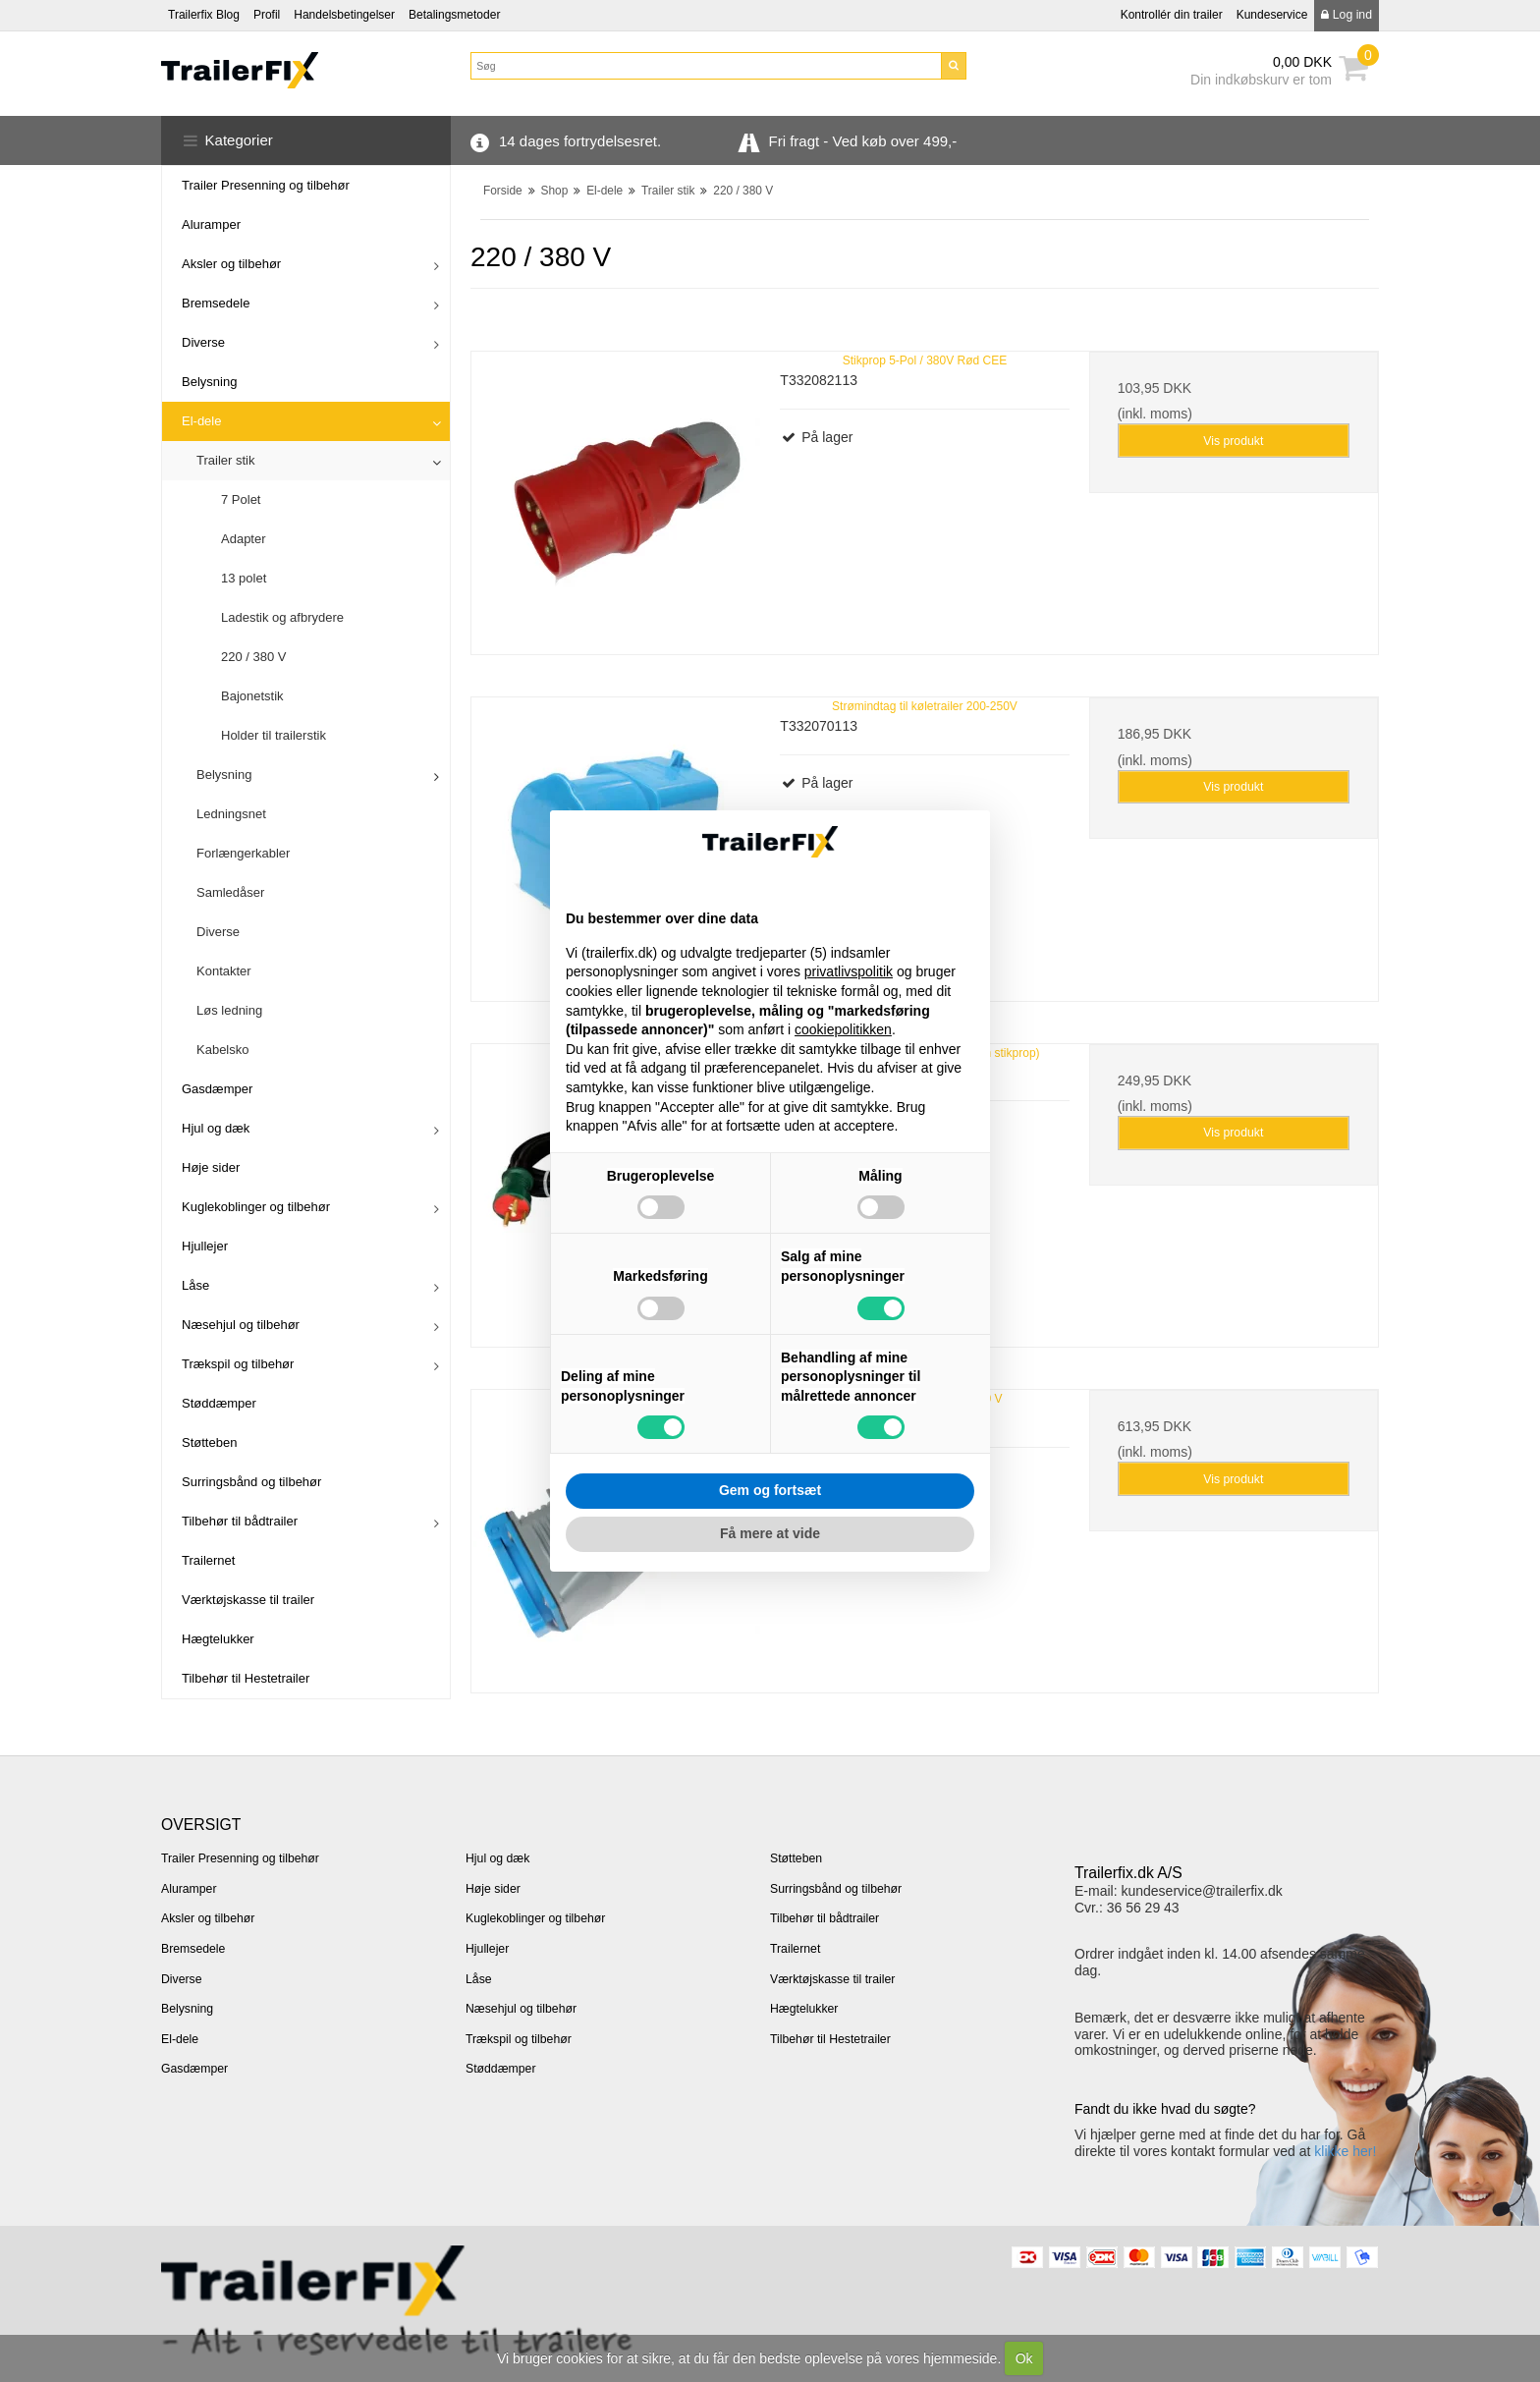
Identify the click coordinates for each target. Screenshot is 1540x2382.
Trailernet (208, 1560)
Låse (195, 1285)
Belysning (209, 381)
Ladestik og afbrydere (282, 617)
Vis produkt (1233, 441)
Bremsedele (215, 303)
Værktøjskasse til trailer (248, 1599)
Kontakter (223, 971)
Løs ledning (229, 1010)
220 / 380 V (254, 656)
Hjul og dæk (215, 1128)
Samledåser (230, 892)
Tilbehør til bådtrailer (240, 1521)
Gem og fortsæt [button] (770, 1490)
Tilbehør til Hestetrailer (245, 1678)
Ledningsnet (231, 813)
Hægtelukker (218, 1639)
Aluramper (211, 224)
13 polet (243, 578)
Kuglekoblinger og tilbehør (256, 1206)
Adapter (243, 538)
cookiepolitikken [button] (843, 1029)
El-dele (201, 421)
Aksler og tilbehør (231, 263)
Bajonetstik (252, 696)
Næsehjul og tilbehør (241, 1324)
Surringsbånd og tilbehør (251, 1481)
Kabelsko (222, 1049)
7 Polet (240, 499)
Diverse (203, 342)
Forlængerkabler (243, 853)
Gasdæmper (217, 1088)
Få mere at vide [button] (770, 1533)
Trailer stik (225, 460)
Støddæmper (219, 1403)
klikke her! (1345, 2151)
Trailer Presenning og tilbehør (266, 185)
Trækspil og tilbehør (238, 1364)
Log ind (1346, 15)
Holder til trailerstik (273, 735)
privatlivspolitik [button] (848, 971)
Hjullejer (205, 1246)
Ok (1024, 2358)
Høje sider (211, 1167)
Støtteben (209, 1442)
